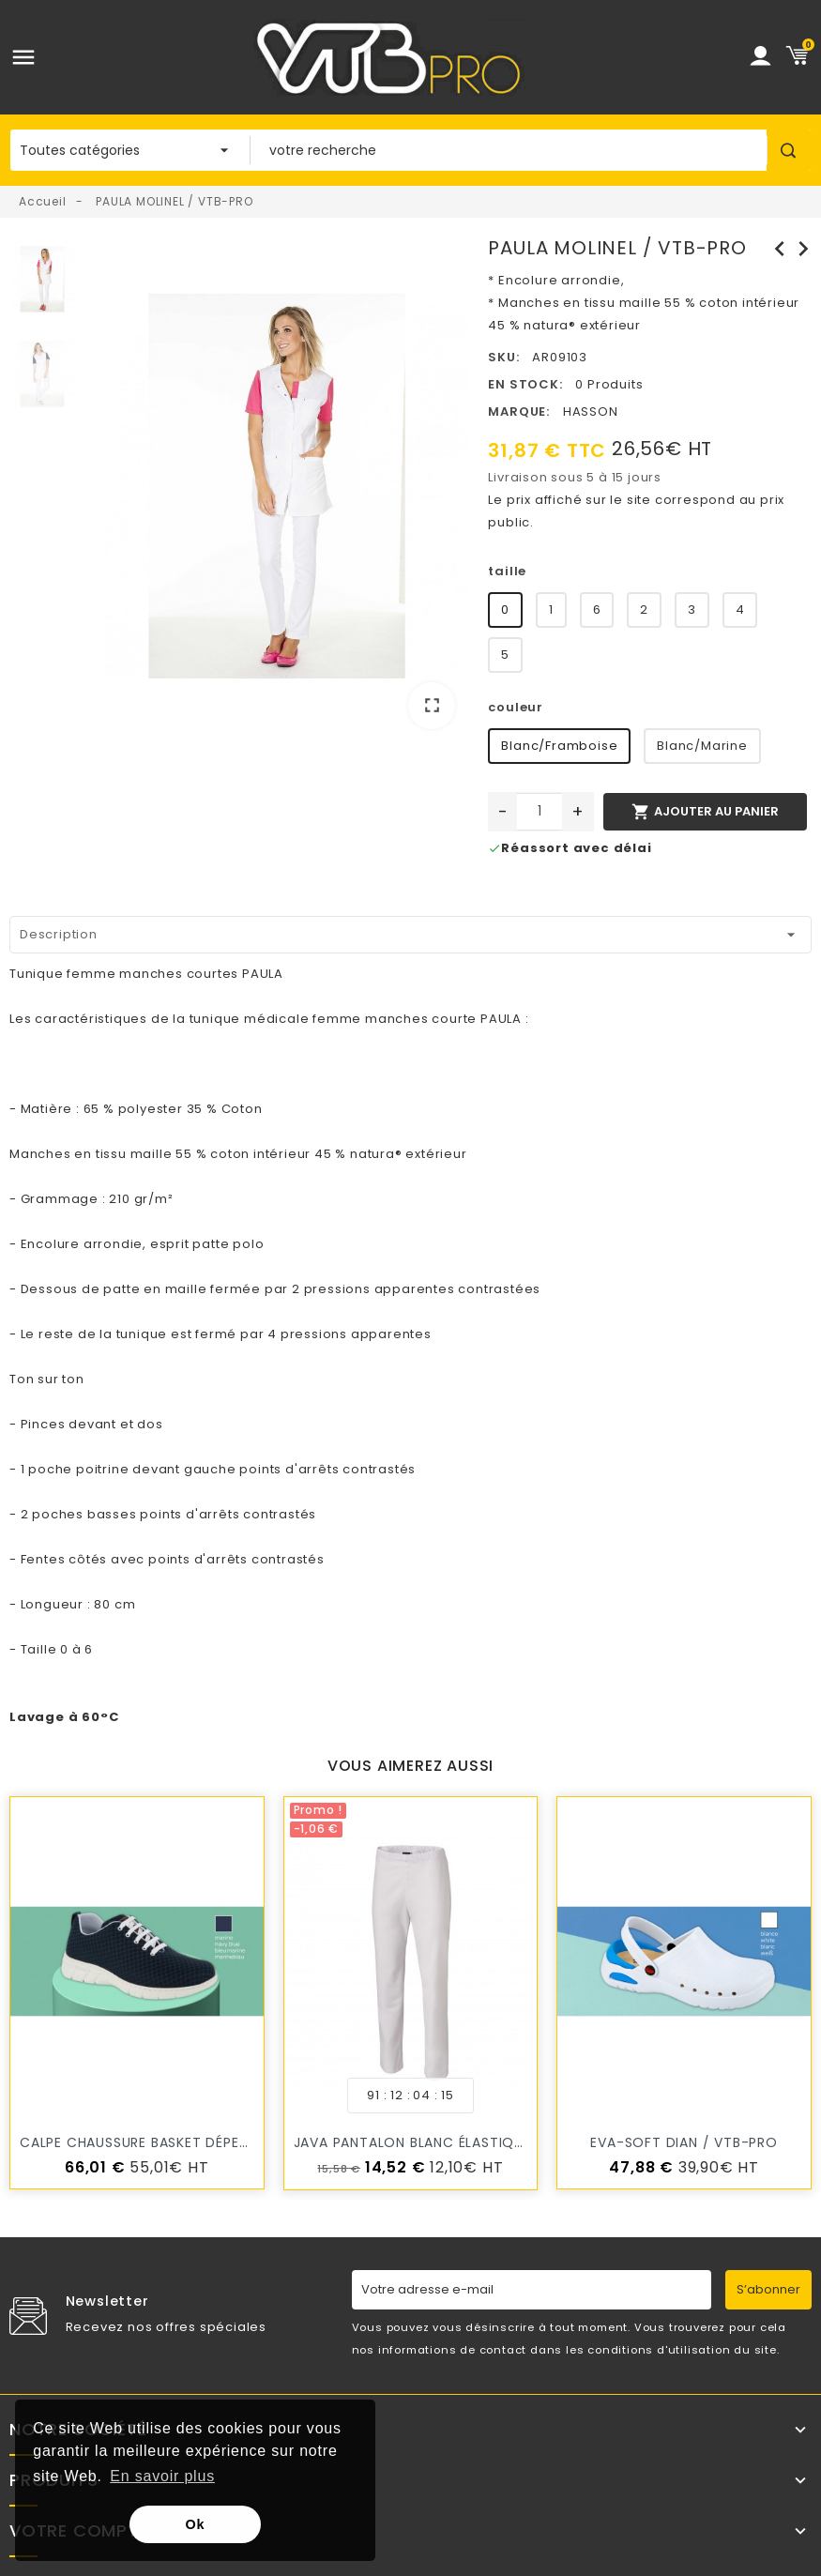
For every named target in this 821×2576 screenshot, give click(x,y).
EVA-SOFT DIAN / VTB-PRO (683, 2142)
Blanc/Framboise (559, 746)
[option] (276, 489)
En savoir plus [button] (162, 2476)
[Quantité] (539, 812)
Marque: (519, 411)
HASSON (590, 411)
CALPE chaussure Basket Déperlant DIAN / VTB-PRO (209, 2142)
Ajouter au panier (704, 811)
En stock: (525, 384)
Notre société (77, 2429)
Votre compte (78, 2531)
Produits (53, 2480)
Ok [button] (195, 2524)
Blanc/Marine (702, 746)
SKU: (503, 357)
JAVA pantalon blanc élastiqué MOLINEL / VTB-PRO (483, 2142)
